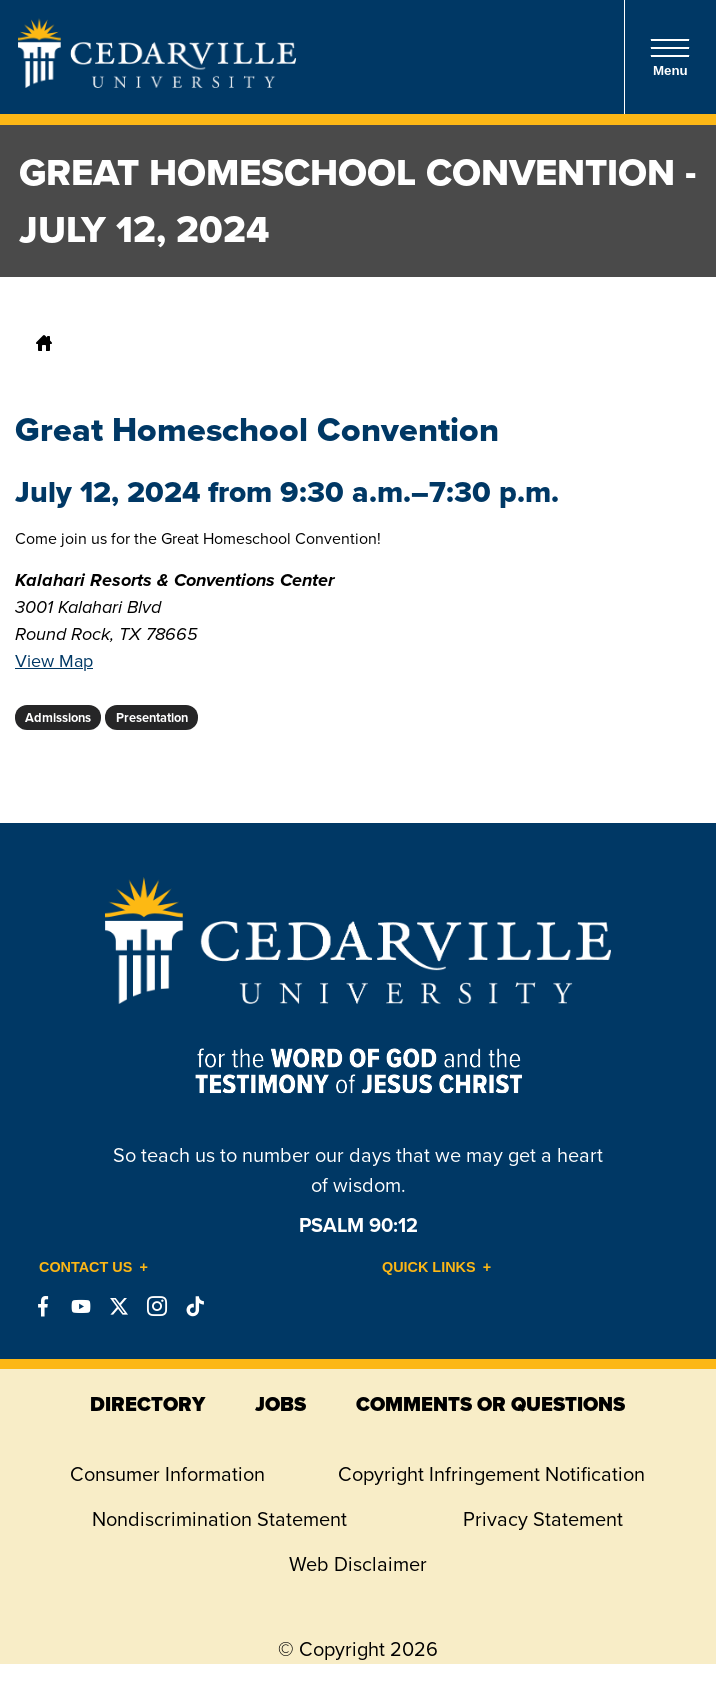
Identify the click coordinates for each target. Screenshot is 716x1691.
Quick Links (429, 1267)
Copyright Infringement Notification (491, 1474)
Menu (670, 57)
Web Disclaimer (358, 1564)
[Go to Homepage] (157, 82)
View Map (54, 661)
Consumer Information (167, 1474)
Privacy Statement (543, 1519)
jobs (280, 1404)
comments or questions (490, 1404)
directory (147, 1404)
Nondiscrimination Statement (219, 1519)
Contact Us (85, 1267)
